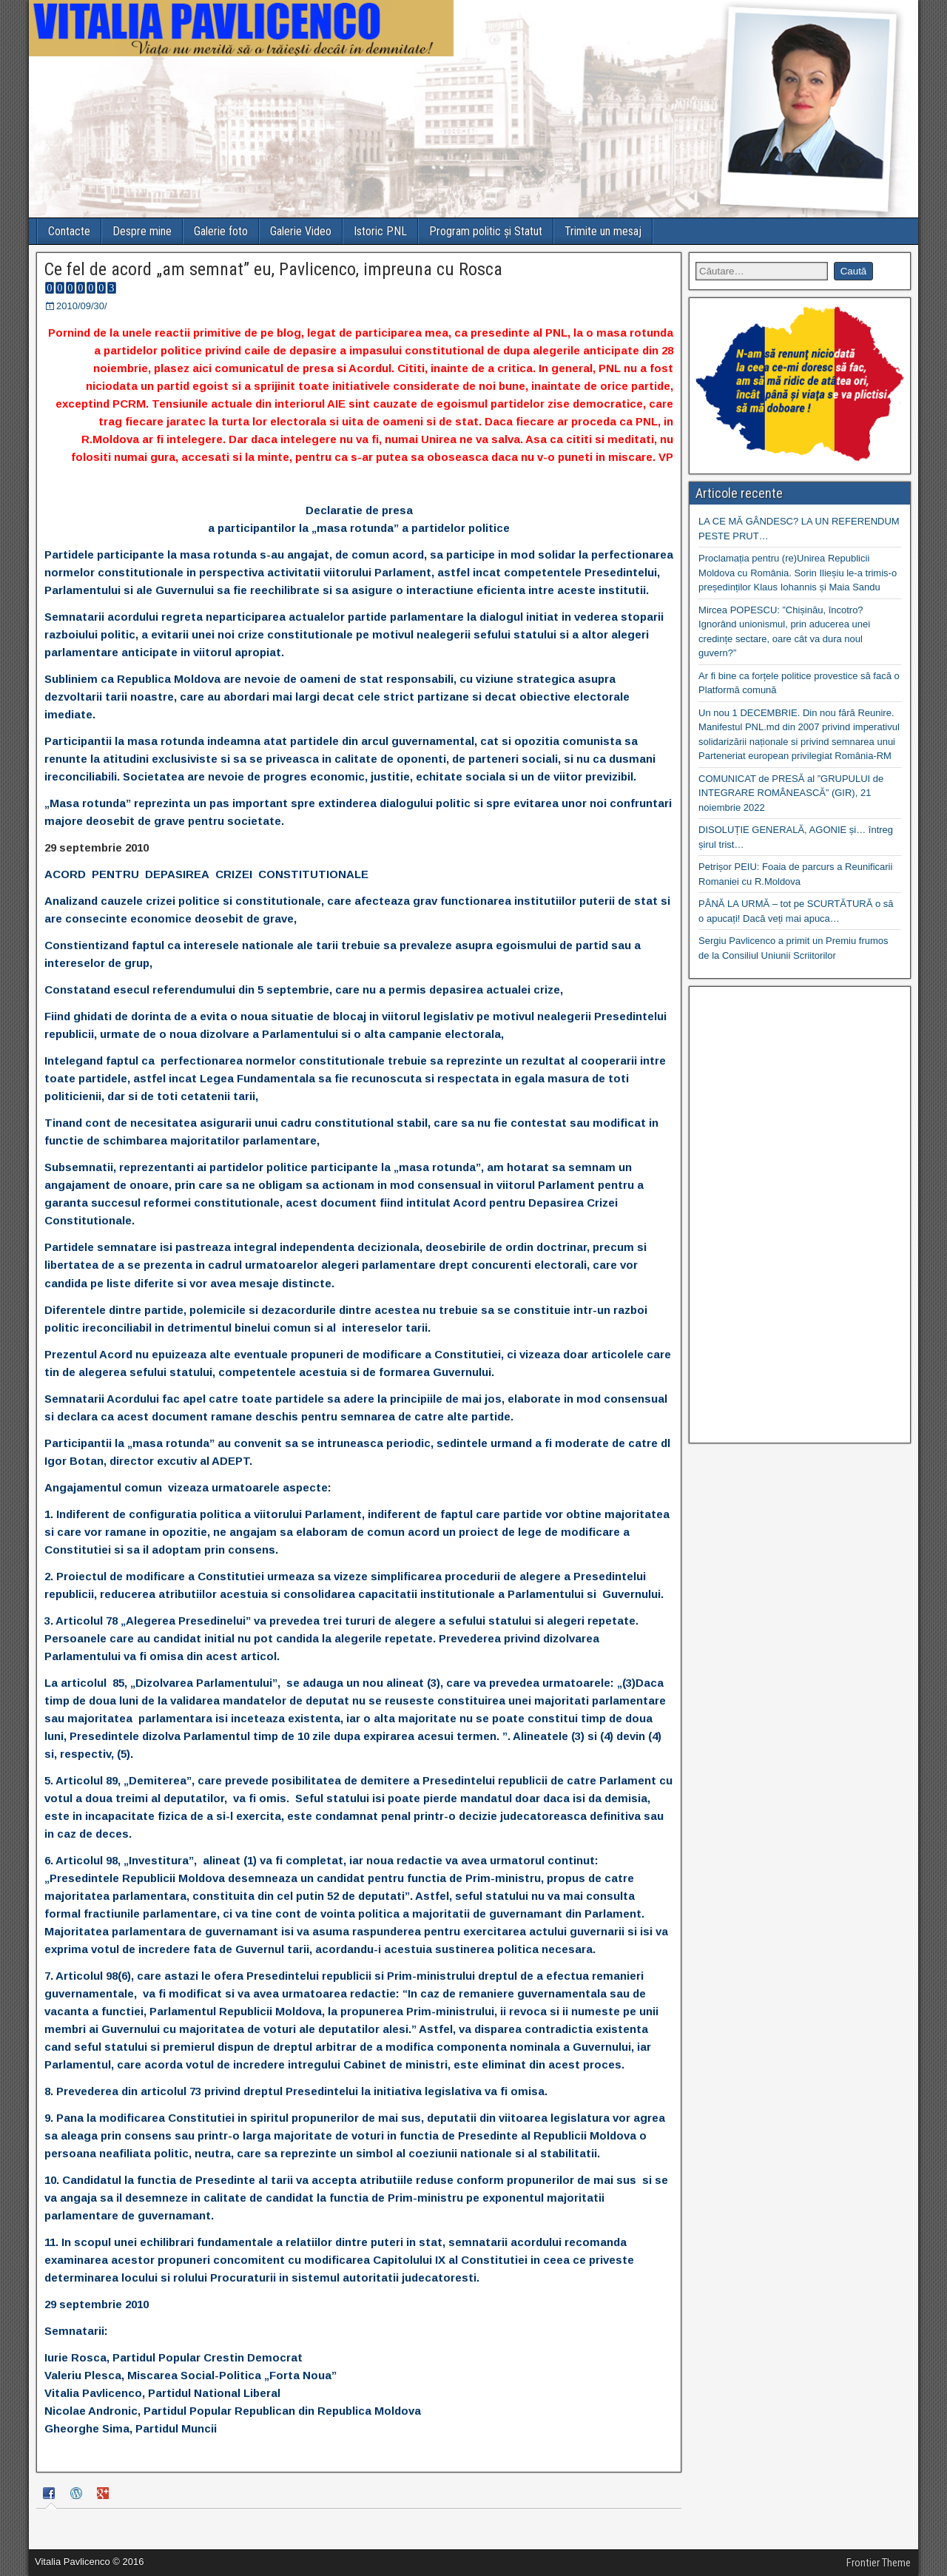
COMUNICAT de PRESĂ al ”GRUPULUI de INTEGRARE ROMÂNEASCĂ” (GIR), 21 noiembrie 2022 (790, 793)
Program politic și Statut (485, 231)
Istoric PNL (380, 231)
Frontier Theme (878, 2562)
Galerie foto (221, 231)
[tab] (51, 2496)
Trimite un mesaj (603, 231)
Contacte (69, 231)
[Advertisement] (799, 1215)
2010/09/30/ (81, 305)
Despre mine (142, 231)
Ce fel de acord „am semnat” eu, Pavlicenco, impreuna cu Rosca (273, 269)
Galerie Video (300, 231)
